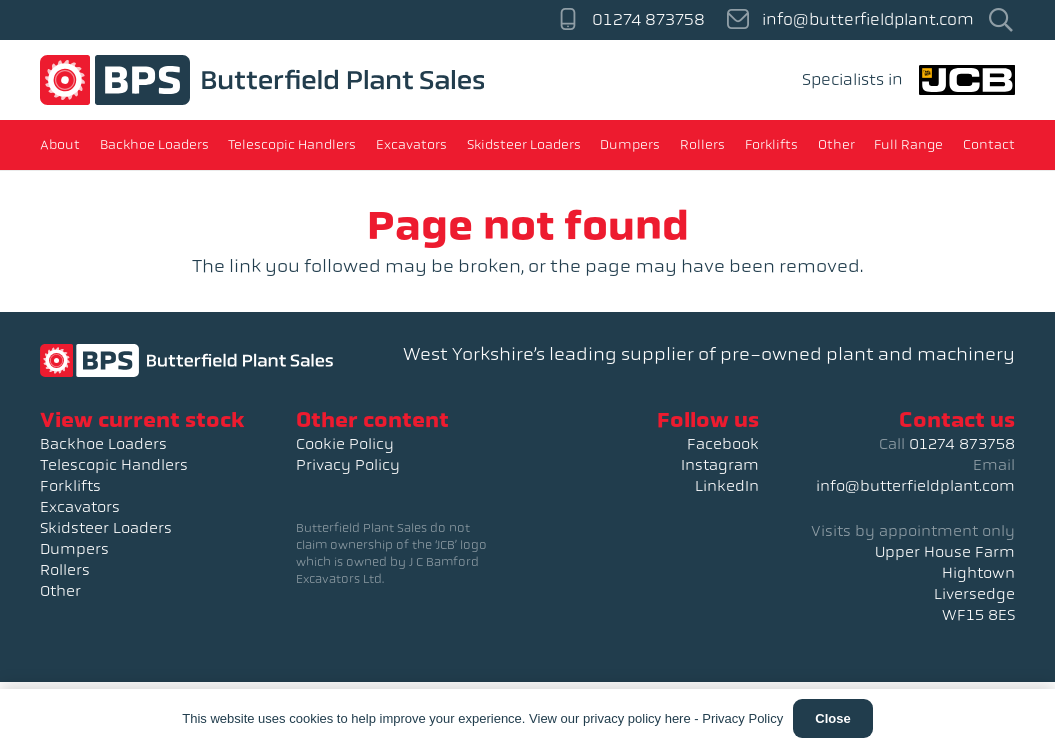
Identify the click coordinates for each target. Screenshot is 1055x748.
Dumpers (74, 549)
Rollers (65, 570)
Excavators (80, 507)
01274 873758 (962, 444)
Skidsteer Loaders (106, 528)
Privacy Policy (348, 465)
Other (60, 591)
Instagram (720, 465)
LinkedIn (727, 486)
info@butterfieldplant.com (915, 486)
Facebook (723, 444)
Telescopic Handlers (114, 465)
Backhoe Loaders (103, 444)
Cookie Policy (345, 444)
